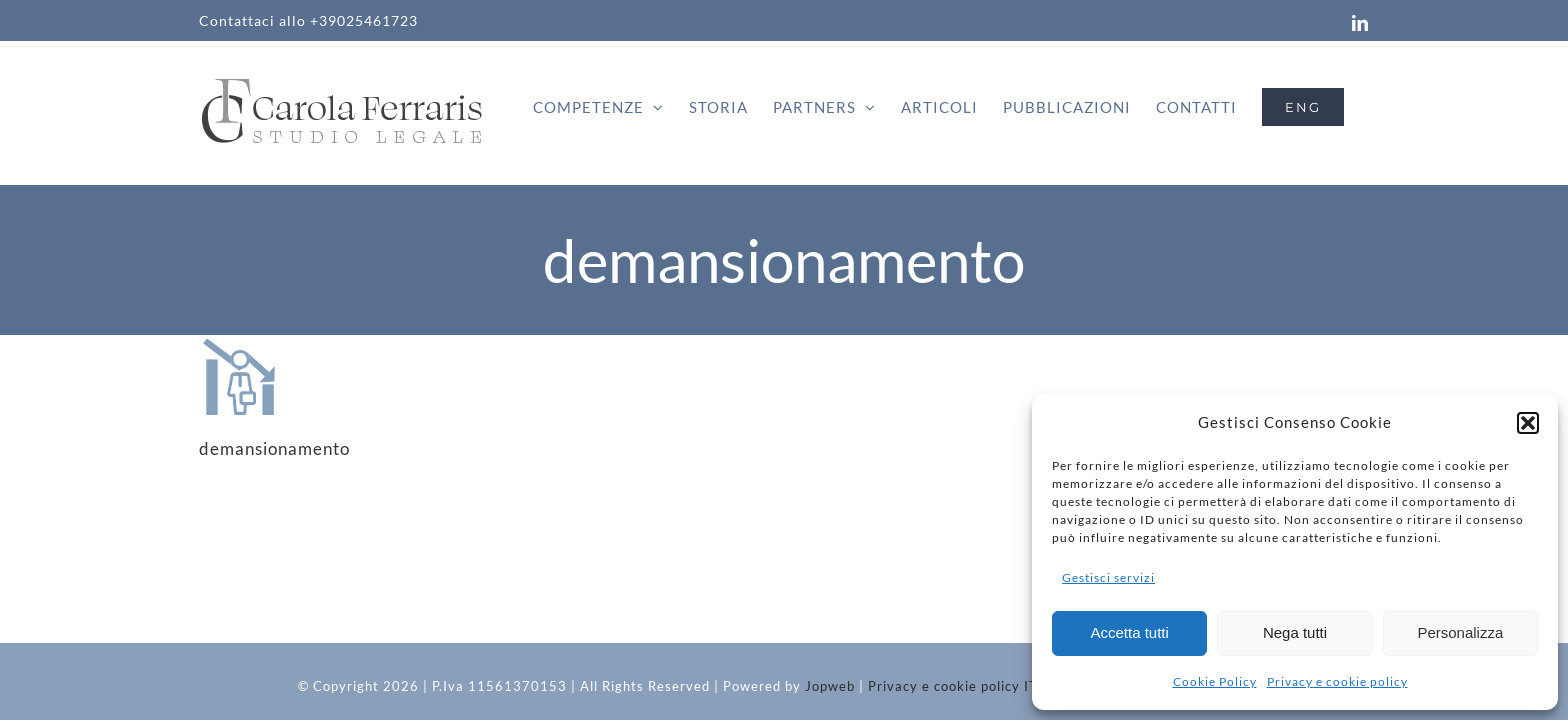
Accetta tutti (1129, 632)
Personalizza (1460, 632)
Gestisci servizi (1108, 577)
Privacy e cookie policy (1337, 681)
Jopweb (830, 686)
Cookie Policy (1215, 681)
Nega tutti (1295, 632)
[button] (1528, 423)
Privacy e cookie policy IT (953, 686)
